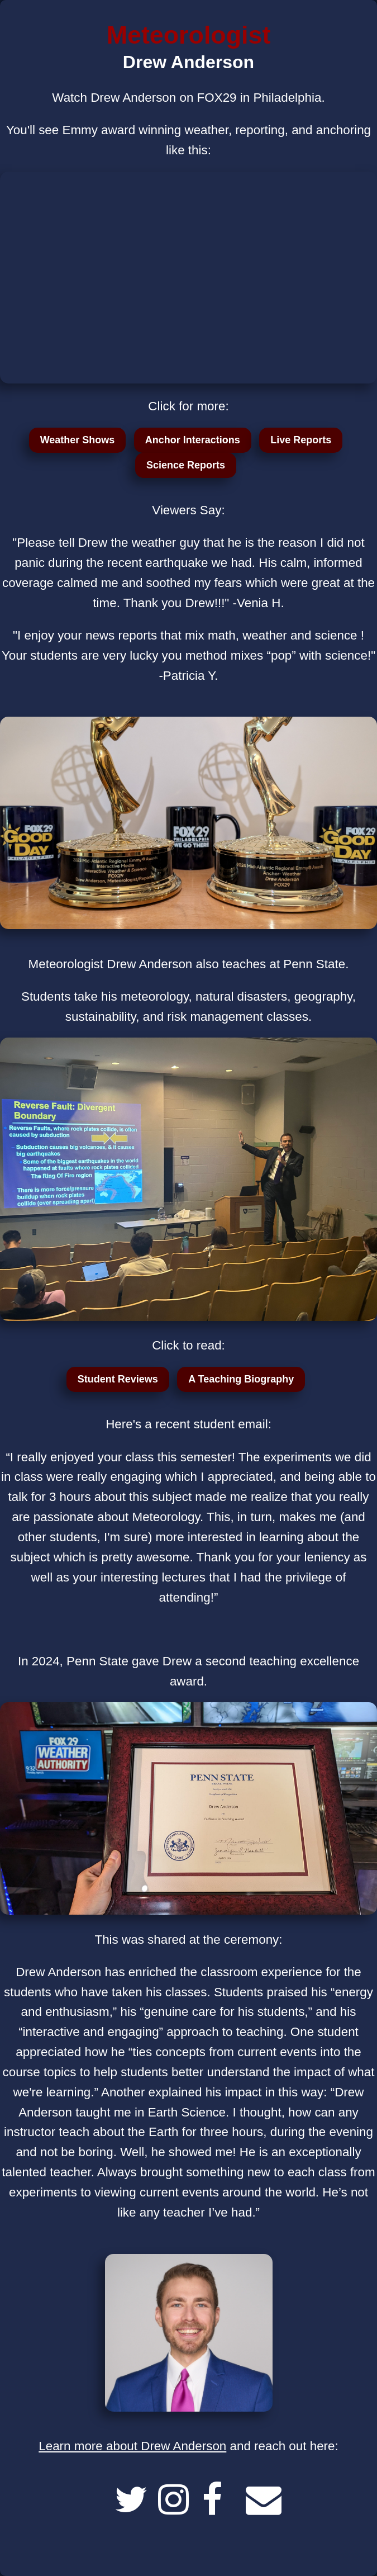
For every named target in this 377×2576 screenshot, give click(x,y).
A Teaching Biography (241, 1379)
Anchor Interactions (192, 440)
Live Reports (300, 440)
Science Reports (185, 465)
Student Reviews (118, 1379)
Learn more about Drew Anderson (132, 2446)
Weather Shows (77, 440)
